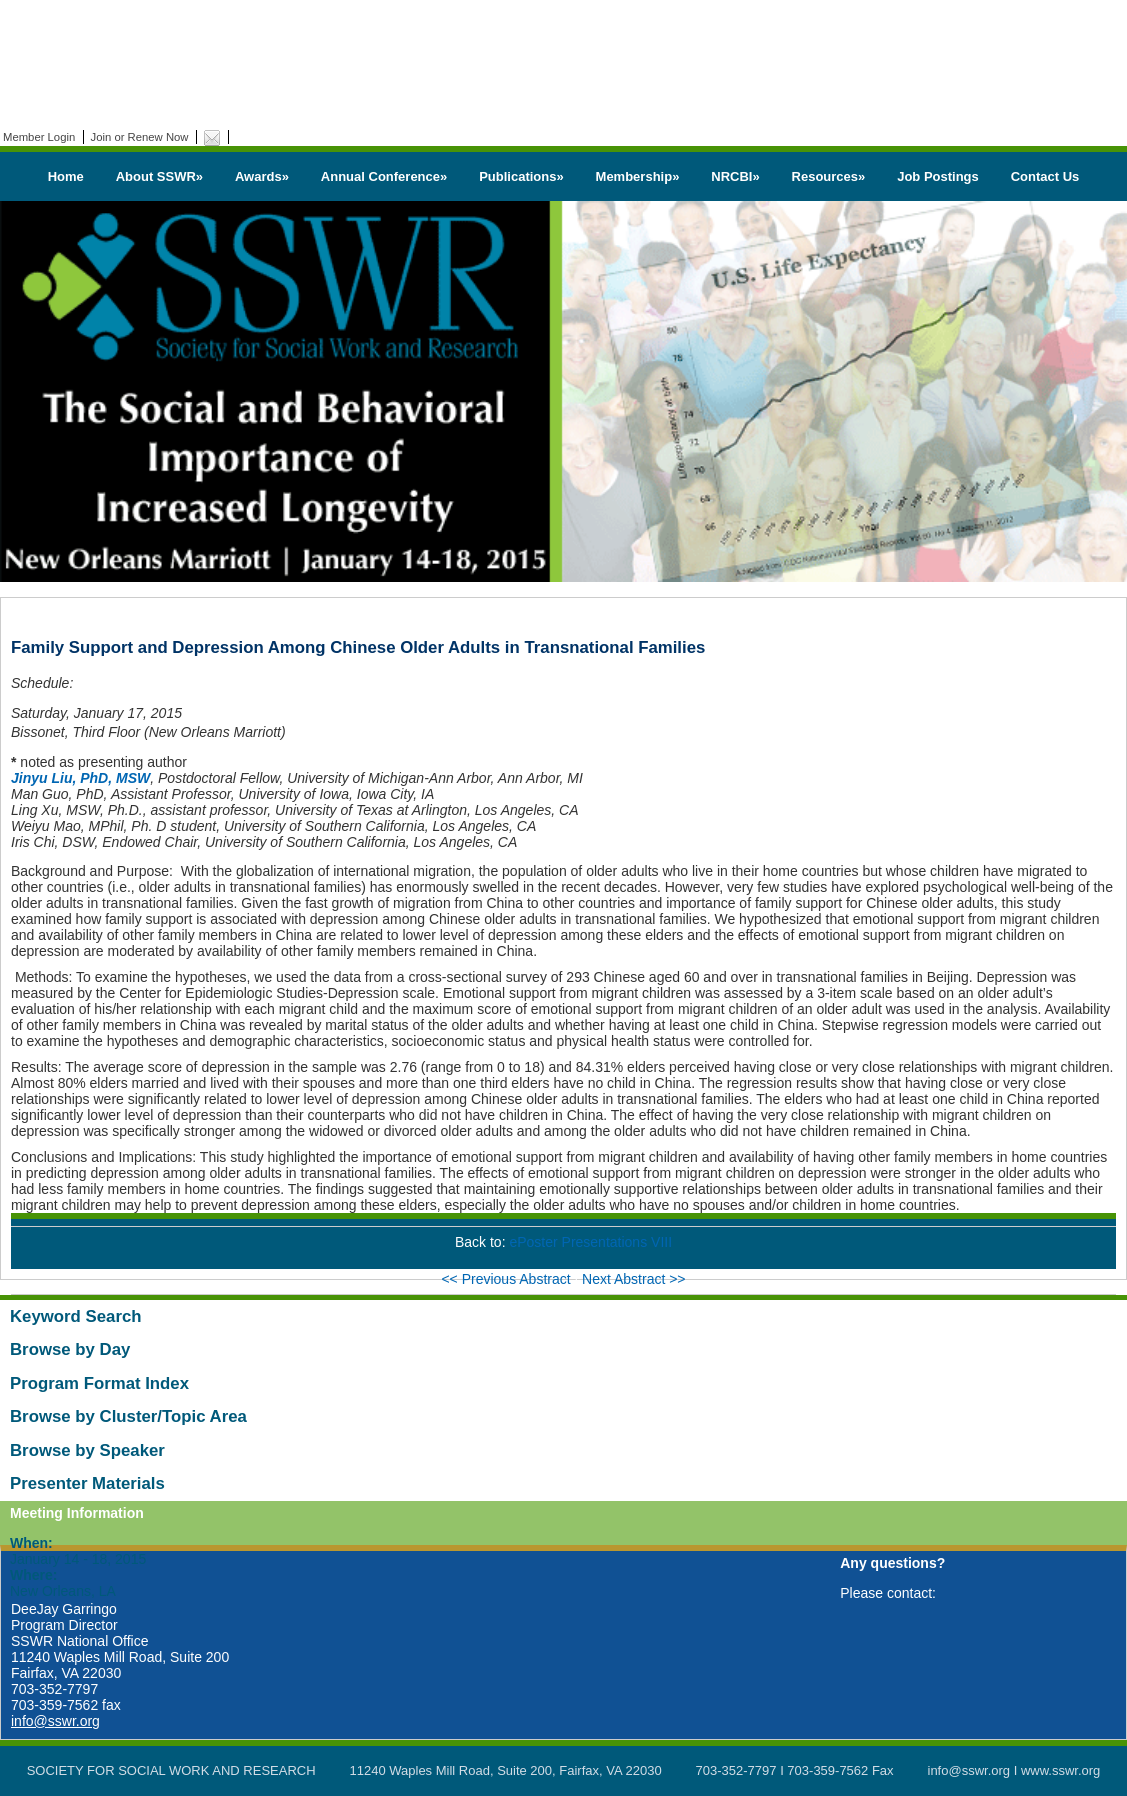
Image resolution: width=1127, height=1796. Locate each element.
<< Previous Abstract (507, 1279)
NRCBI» (735, 176)
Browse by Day (70, 1349)
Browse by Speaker (87, 1450)
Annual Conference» (384, 176)
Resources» (829, 176)
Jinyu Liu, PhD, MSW (80, 778)
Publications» (521, 176)
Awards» (262, 176)
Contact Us (1045, 176)
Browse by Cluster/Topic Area (128, 1416)
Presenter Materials (87, 1483)
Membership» (638, 176)
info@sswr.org (55, 1721)
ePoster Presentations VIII (590, 1242)
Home (66, 176)
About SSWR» (159, 176)
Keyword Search (76, 1316)
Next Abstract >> (634, 1279)
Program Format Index (99, 1383)
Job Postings (938, 176)
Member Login (39, 137)
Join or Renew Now (140, 137)
